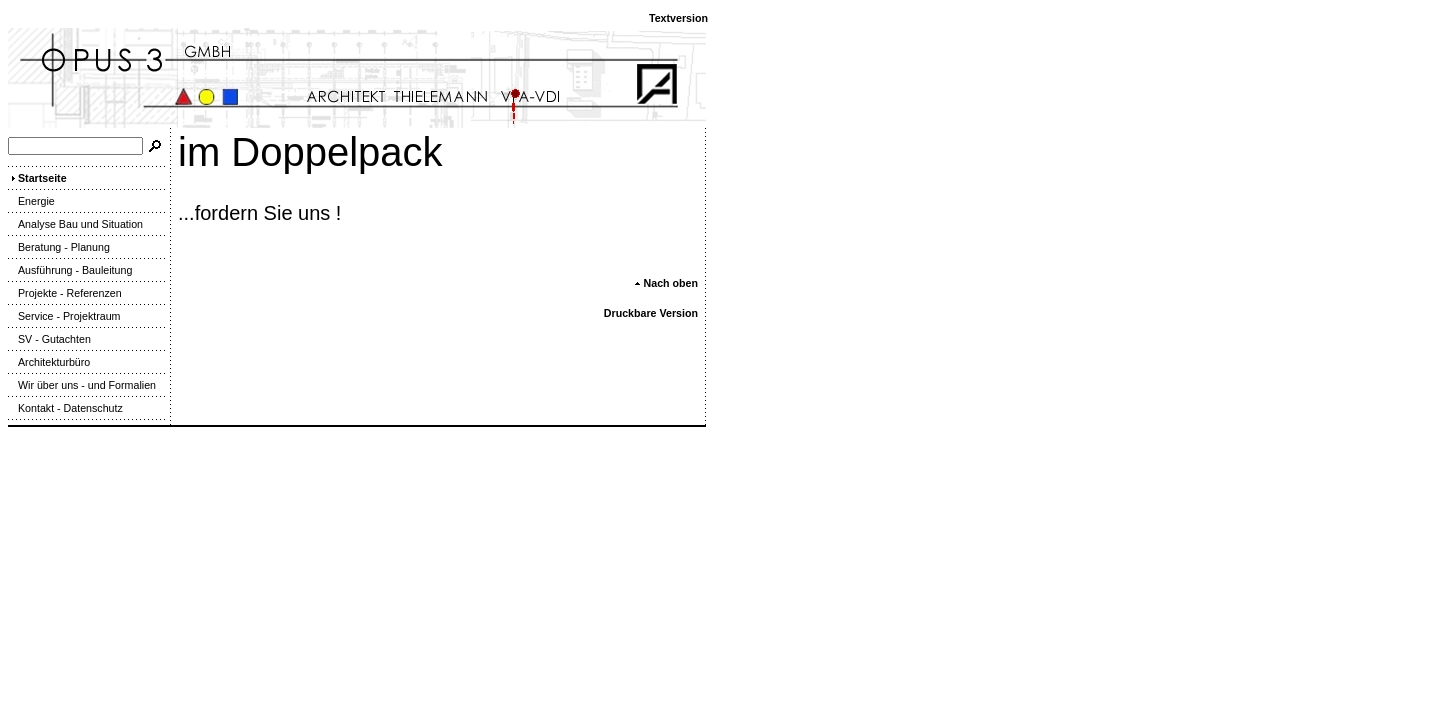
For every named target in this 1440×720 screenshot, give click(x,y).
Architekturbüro (49, 362)
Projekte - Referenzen (65, 293)
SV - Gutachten (49, 339)
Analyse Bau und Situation (75, 224)
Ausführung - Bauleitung (70, 270)
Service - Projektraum (64, 316)
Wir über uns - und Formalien (82, 385)
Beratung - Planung (59, 247)
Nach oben (666, 283)
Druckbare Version (651, 313)
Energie (31, 201)
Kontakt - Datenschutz (65, 408)
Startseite (37, 178)
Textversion (678, 18)
